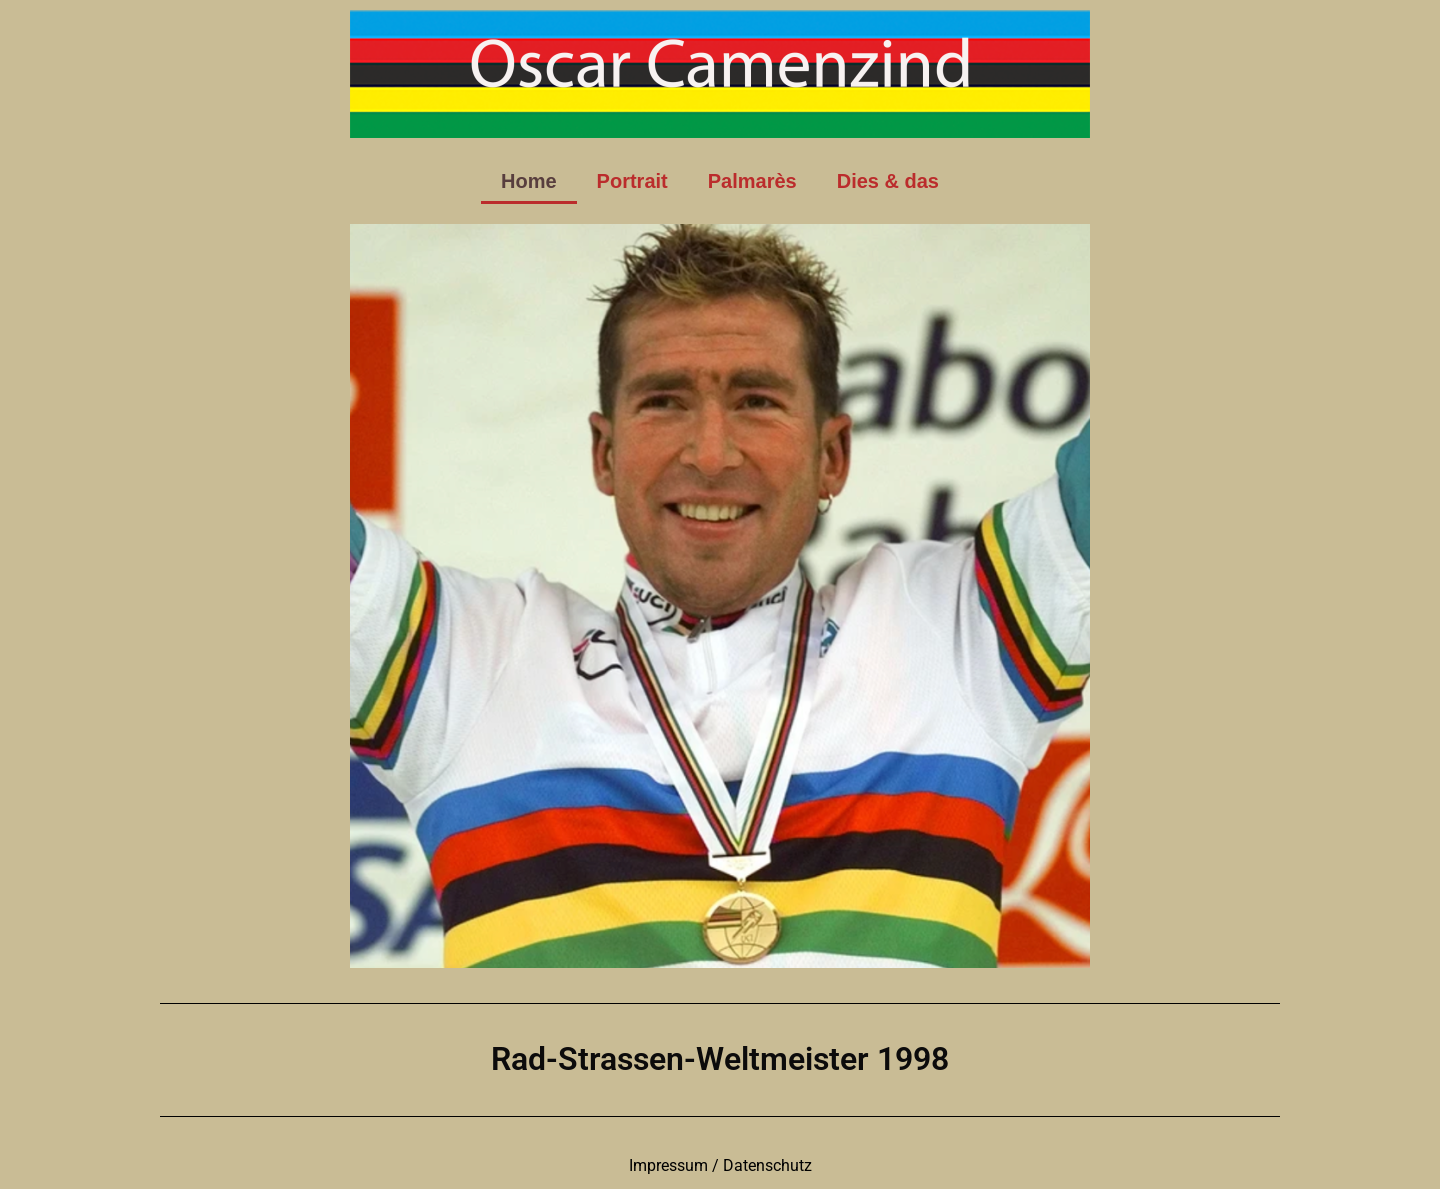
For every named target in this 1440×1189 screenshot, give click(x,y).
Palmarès (752, 181)
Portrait (632, 181)
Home (529, 181)
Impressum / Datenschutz (720, 1165)
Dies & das (888, 181)
